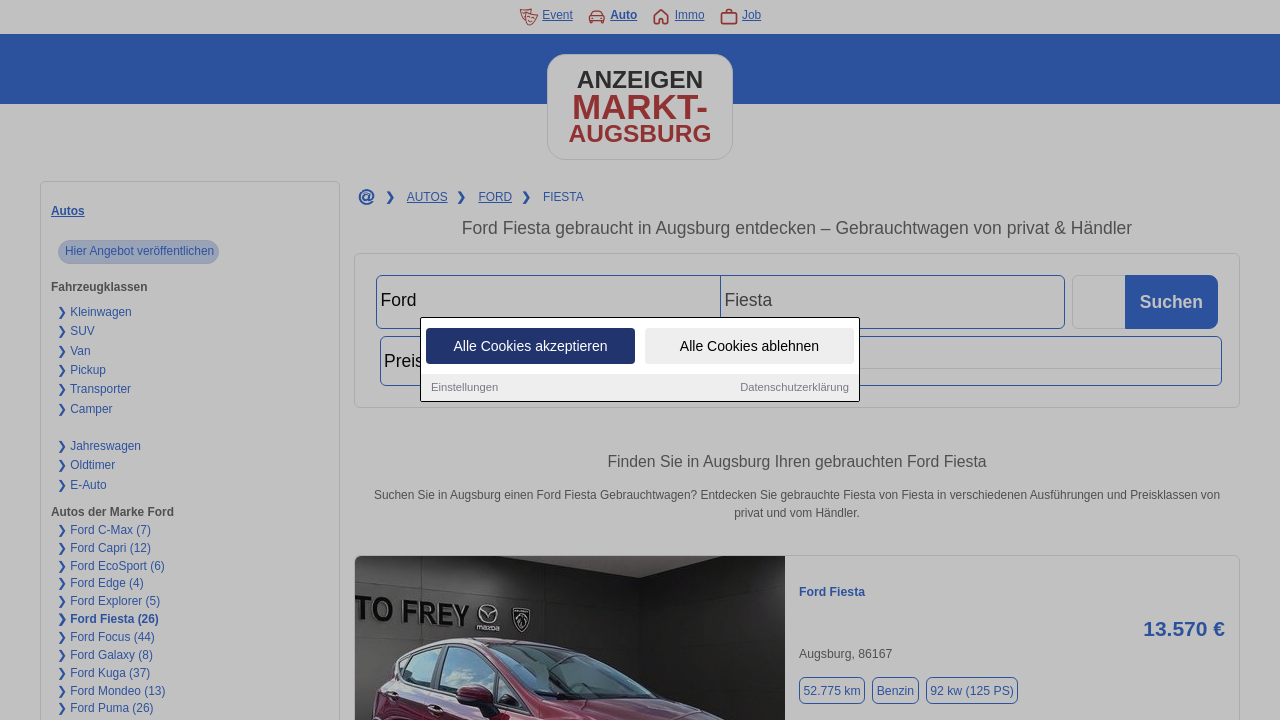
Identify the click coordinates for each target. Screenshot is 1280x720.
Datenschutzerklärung (794, 389)
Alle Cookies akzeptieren (530, 348)
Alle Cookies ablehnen (749, 348)
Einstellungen (464, 389)
